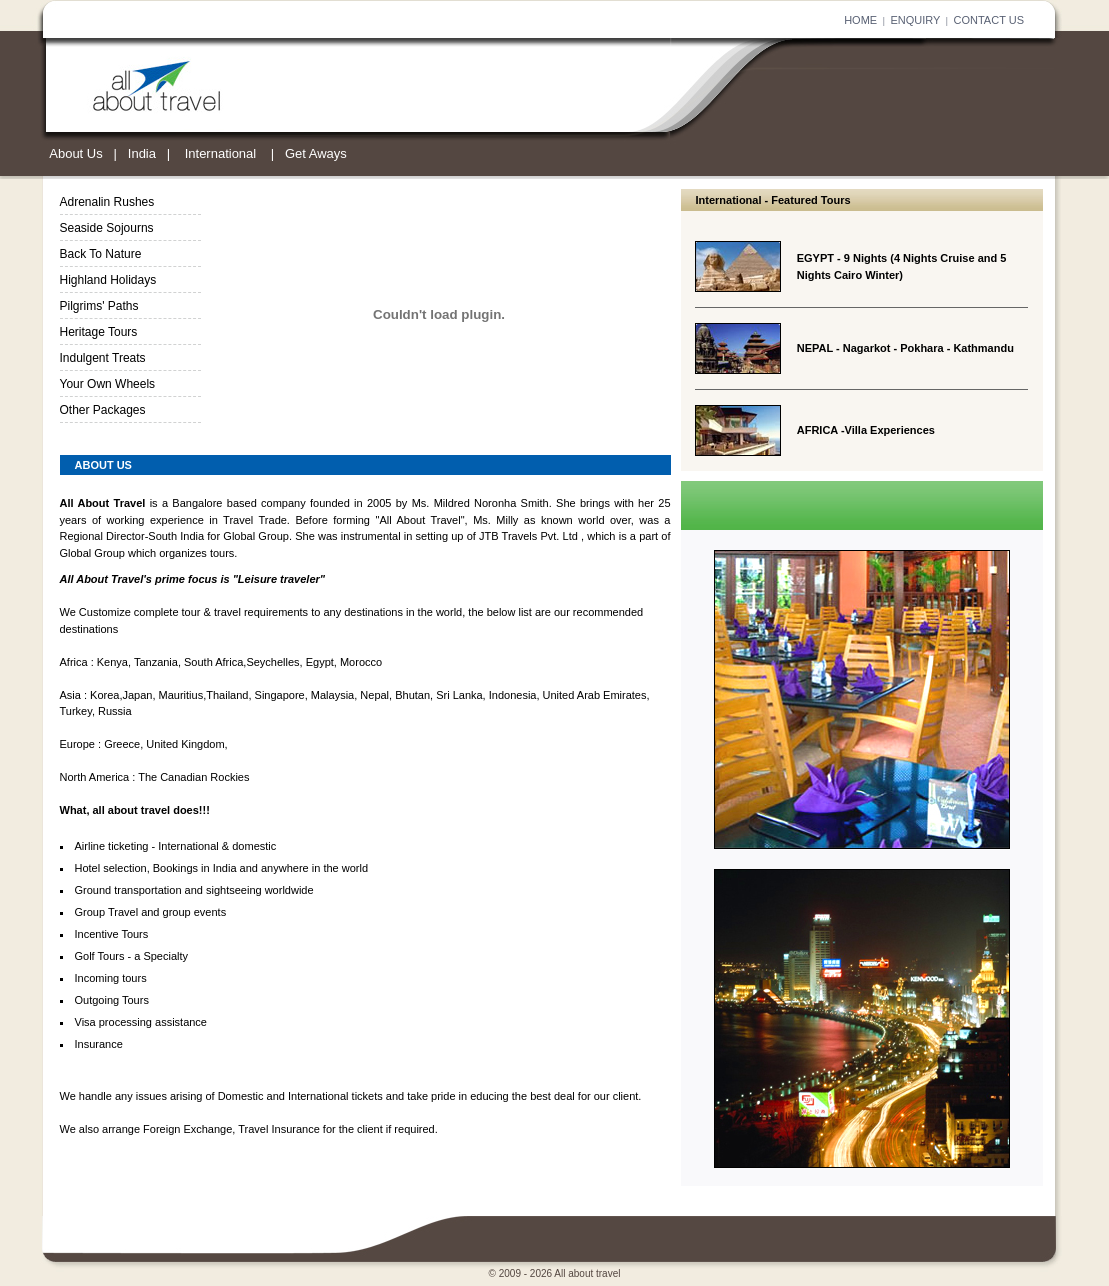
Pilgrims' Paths (99, 306)
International (221, 153)
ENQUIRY (915, 20)
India (142, 153)
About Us (75, 153)
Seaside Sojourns (107, 228)
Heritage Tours (99, 332)
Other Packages (103, 410)
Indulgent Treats (103, 358)
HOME (860, 20)
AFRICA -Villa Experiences (866, 430)
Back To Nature (101, 254)
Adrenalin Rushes (107, 202)
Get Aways (316, 153)
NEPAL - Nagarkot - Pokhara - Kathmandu (905, 348)
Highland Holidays (108, 280)
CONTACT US (989, 20)
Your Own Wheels (108, 384)
